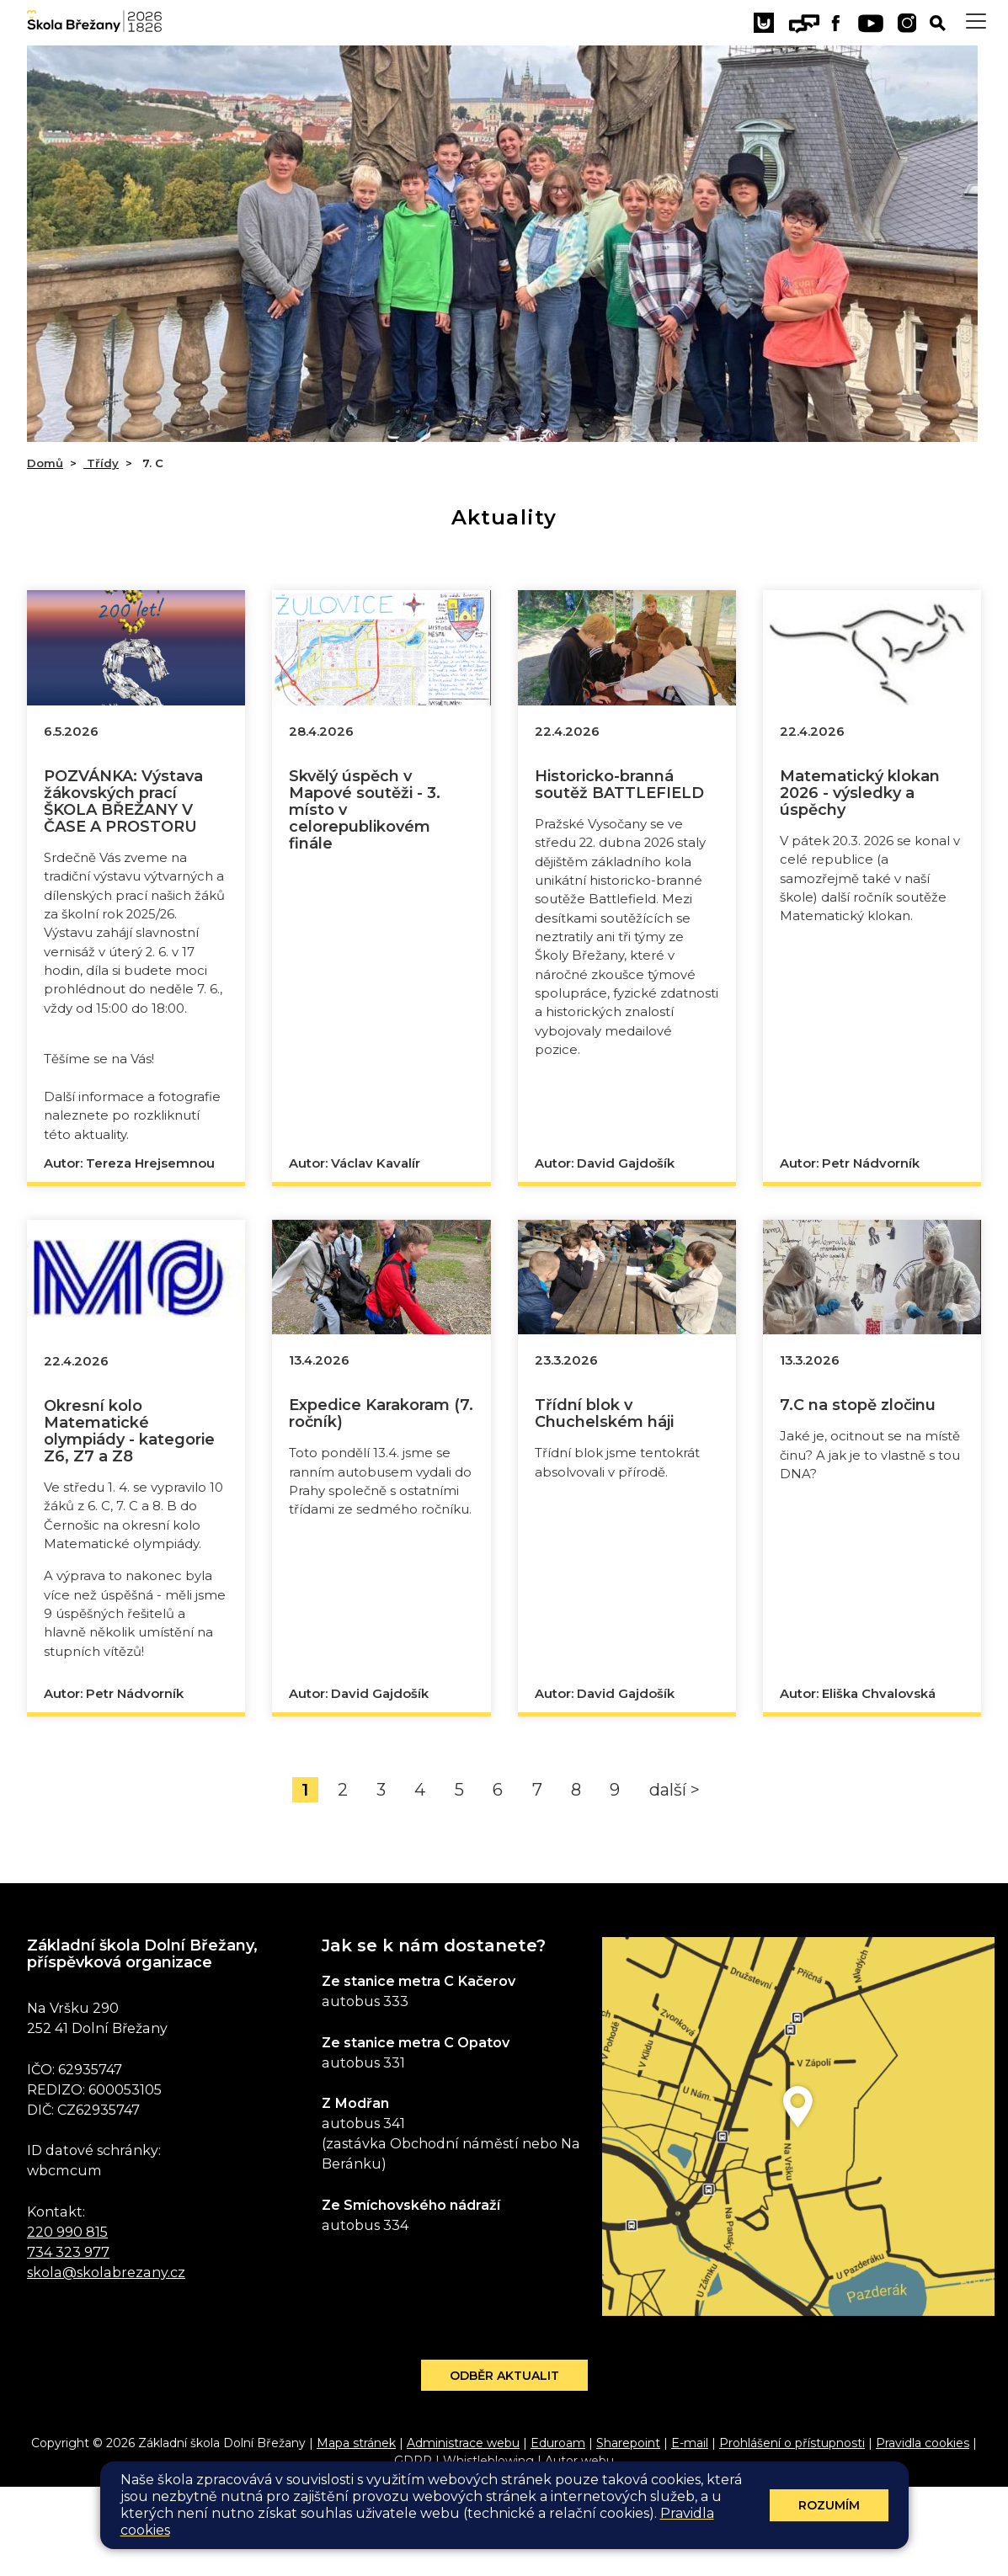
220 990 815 (67, 2320)
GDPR (413, 2549)
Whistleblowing (488, 2549)
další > (674, 1878)
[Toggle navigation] (976, 21)
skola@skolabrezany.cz (106, 2360)
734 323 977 (68, 2340)
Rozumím (829, 2505)
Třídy (101, 463)
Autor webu (579, 2549)
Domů (45, 463)
